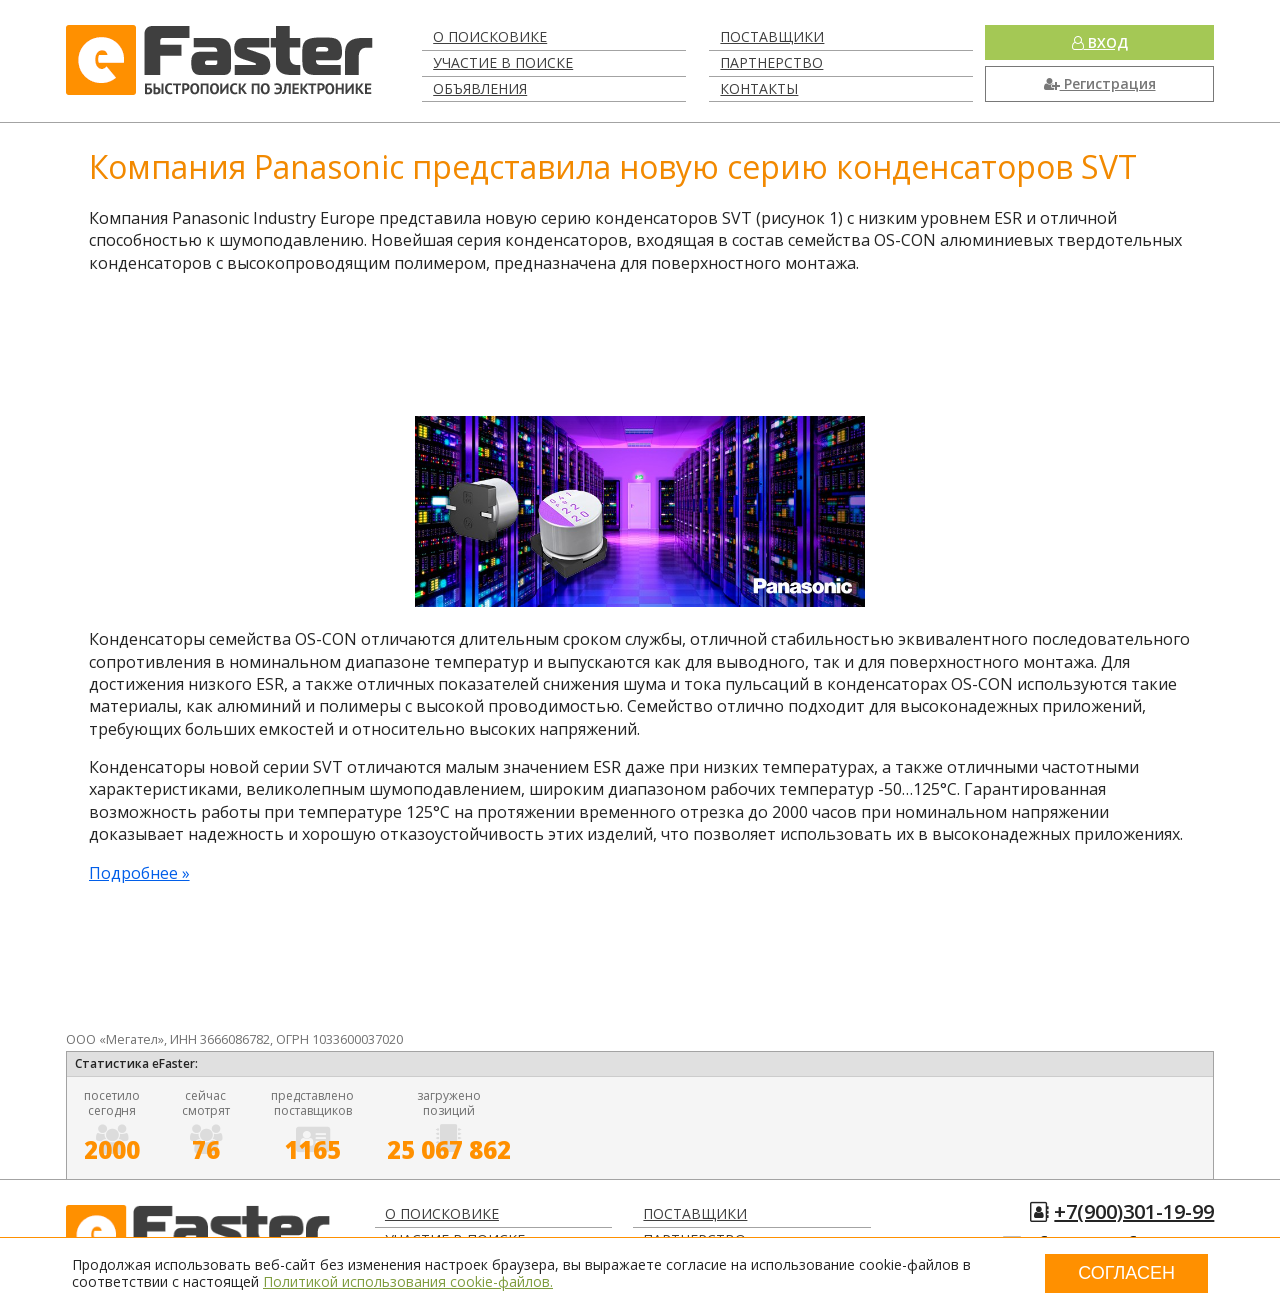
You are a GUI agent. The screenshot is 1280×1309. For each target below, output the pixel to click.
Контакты (759, 88)
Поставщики (772, 36)
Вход (1100, 42)
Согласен (1126, 1273)
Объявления (480, 88)
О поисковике (490, 36)
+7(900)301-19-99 (1134, 1211)
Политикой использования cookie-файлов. (408, 1281)
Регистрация (1100, 83)
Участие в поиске (503, 62)
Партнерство (771, 62)
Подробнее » (139, 873)
